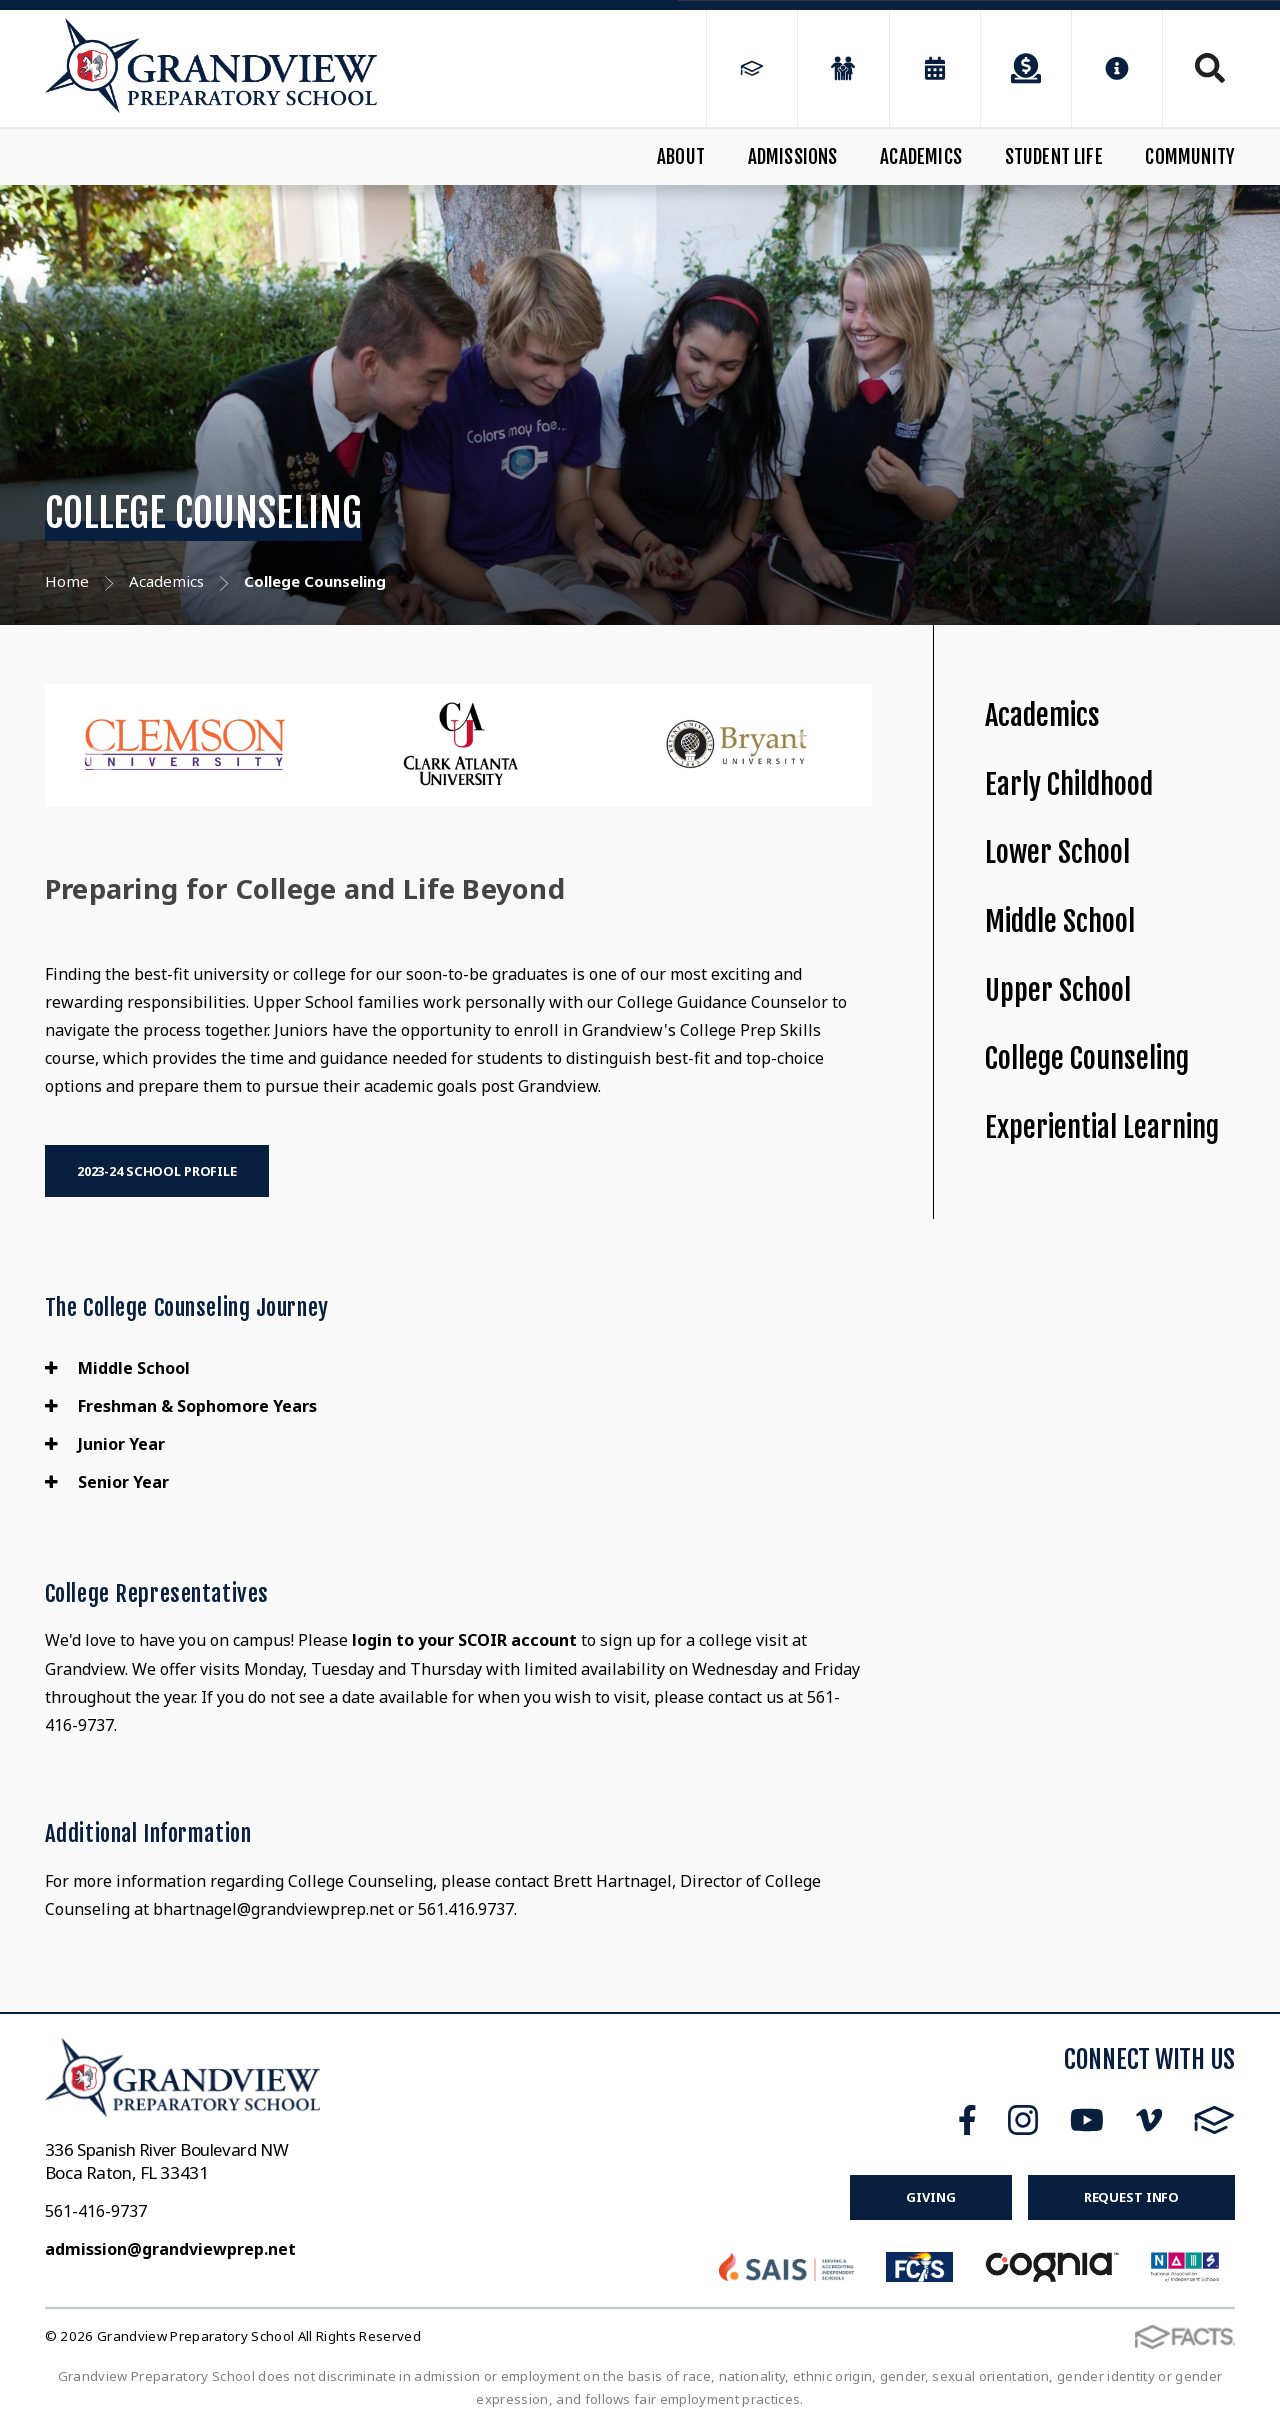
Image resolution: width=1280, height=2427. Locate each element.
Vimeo (1149, 2120)
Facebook (967, 2120)
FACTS (1214, 2120)
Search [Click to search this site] (1210, 68)
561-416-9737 (96, 2211)
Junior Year (105, 1444)
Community (1190, 157)
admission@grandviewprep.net (170, 2249)
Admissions (793, 157)
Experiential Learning (1102, 1127)
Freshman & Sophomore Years (181, 1406)
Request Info (1131, 2197)
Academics (921, 157)
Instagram (1023, 2120)
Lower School (1057, 852)
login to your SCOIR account (464, 1640)
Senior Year (107, 1482)
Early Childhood (1069, 784)
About (681, 157)
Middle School (117, 1368)
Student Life (1054, 157)
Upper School (1058, 990)
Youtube (1087, 2120)
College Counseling (1087, 1058)
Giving (930, 2197)
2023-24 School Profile (157, 1171)
